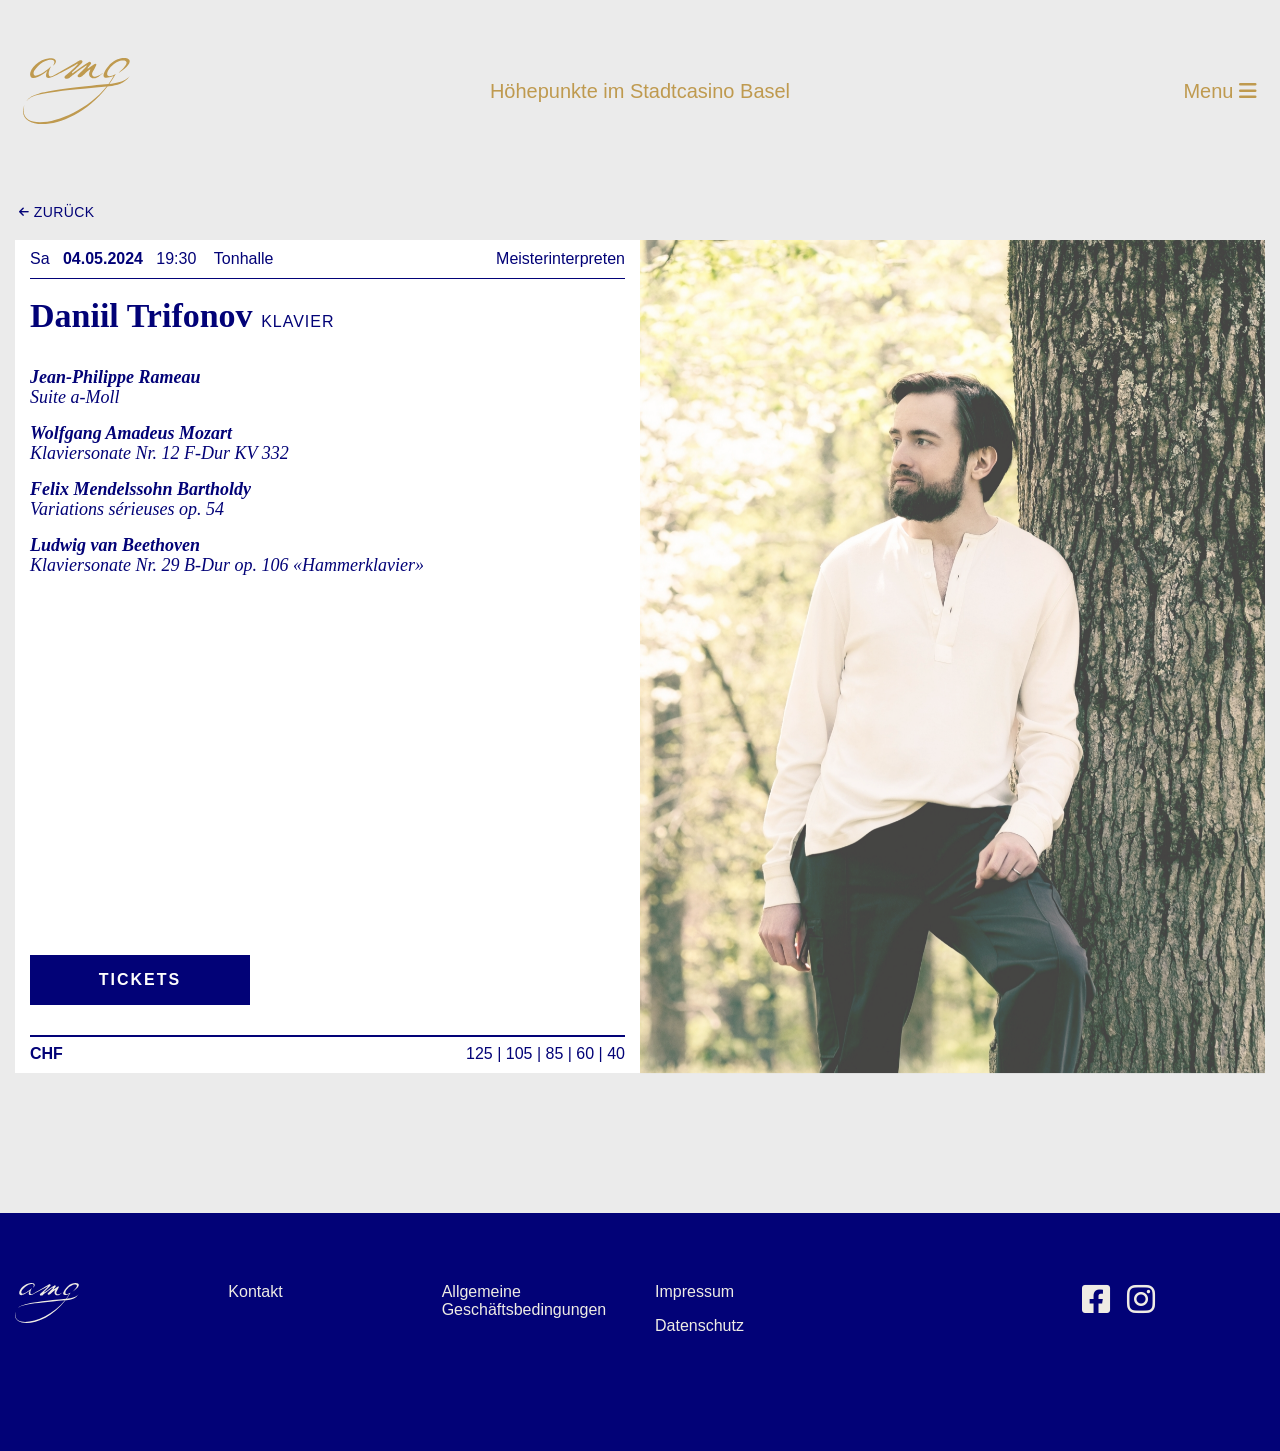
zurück (56, 212)
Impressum (694, 1291)
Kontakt (255, 1291)
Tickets (140, 979)
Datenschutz (699, 1325)
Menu (1220, 91)
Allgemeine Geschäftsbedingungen (524, 1300)
